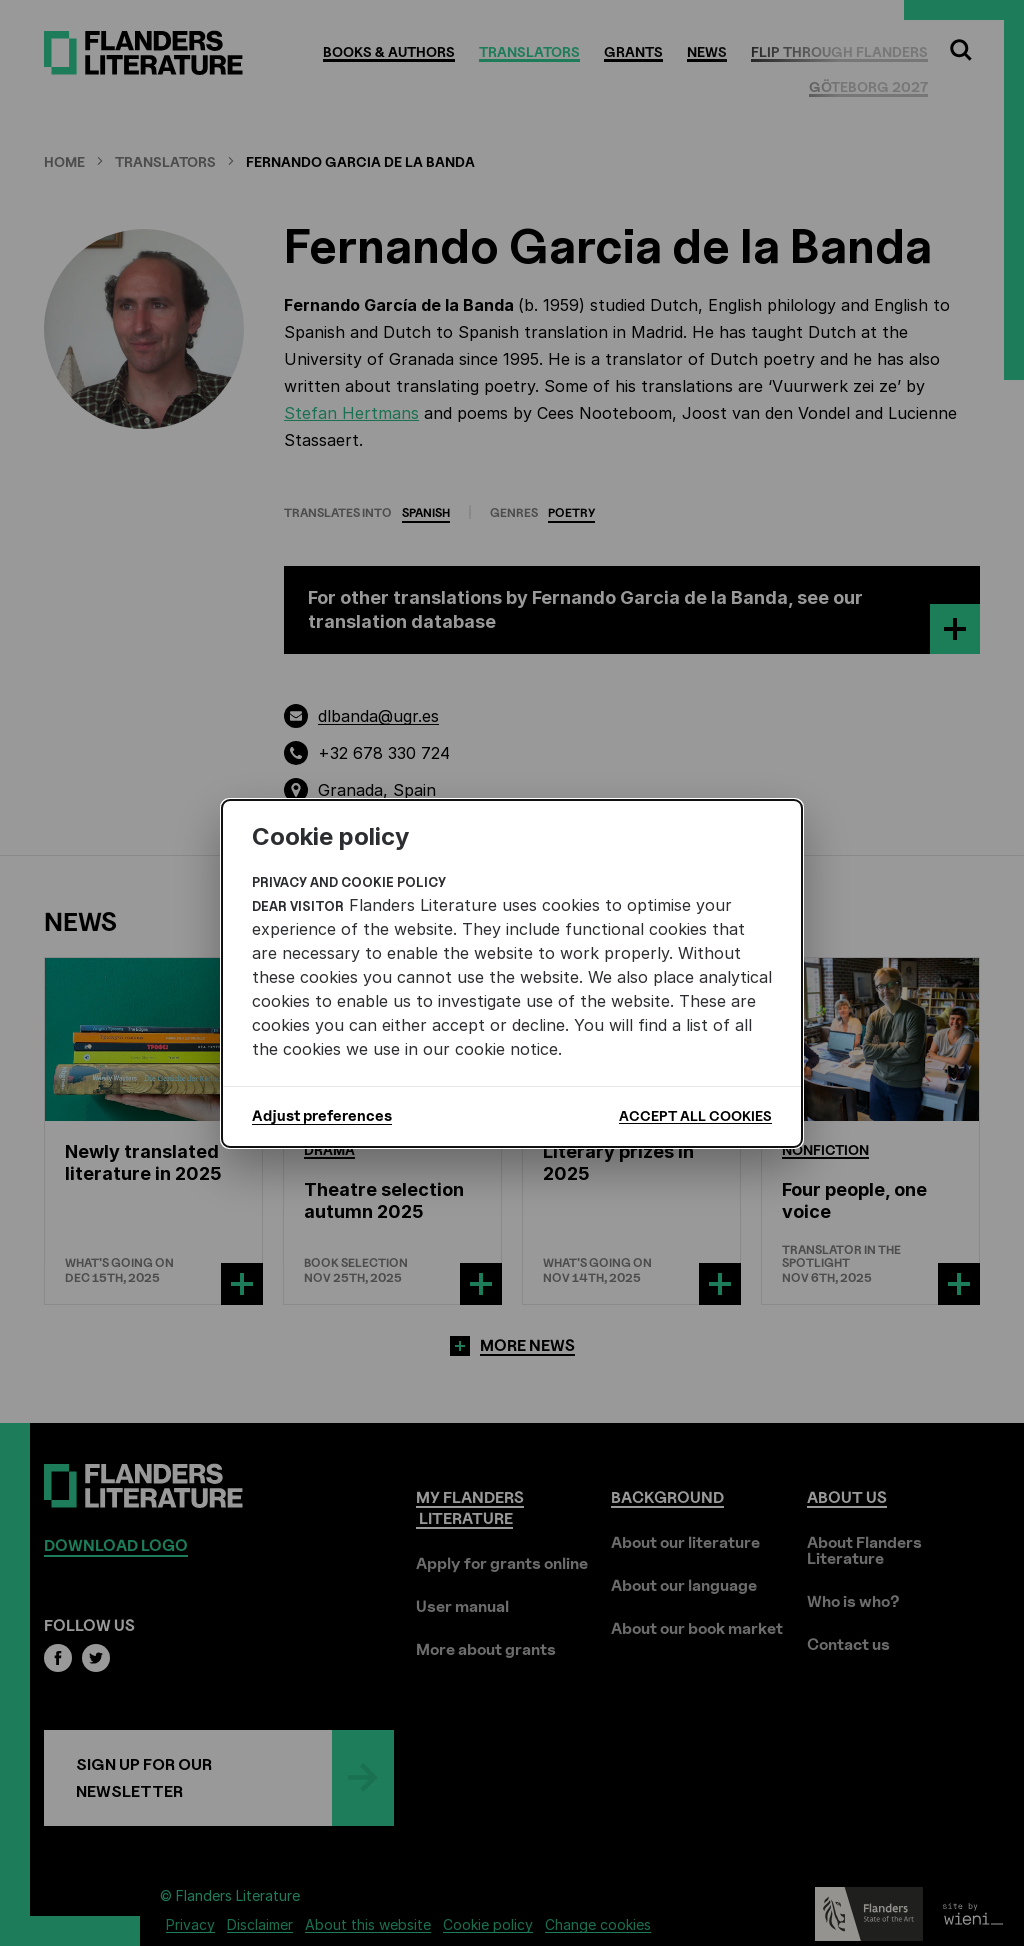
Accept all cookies (695, 1115)
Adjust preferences (322, 1116)
